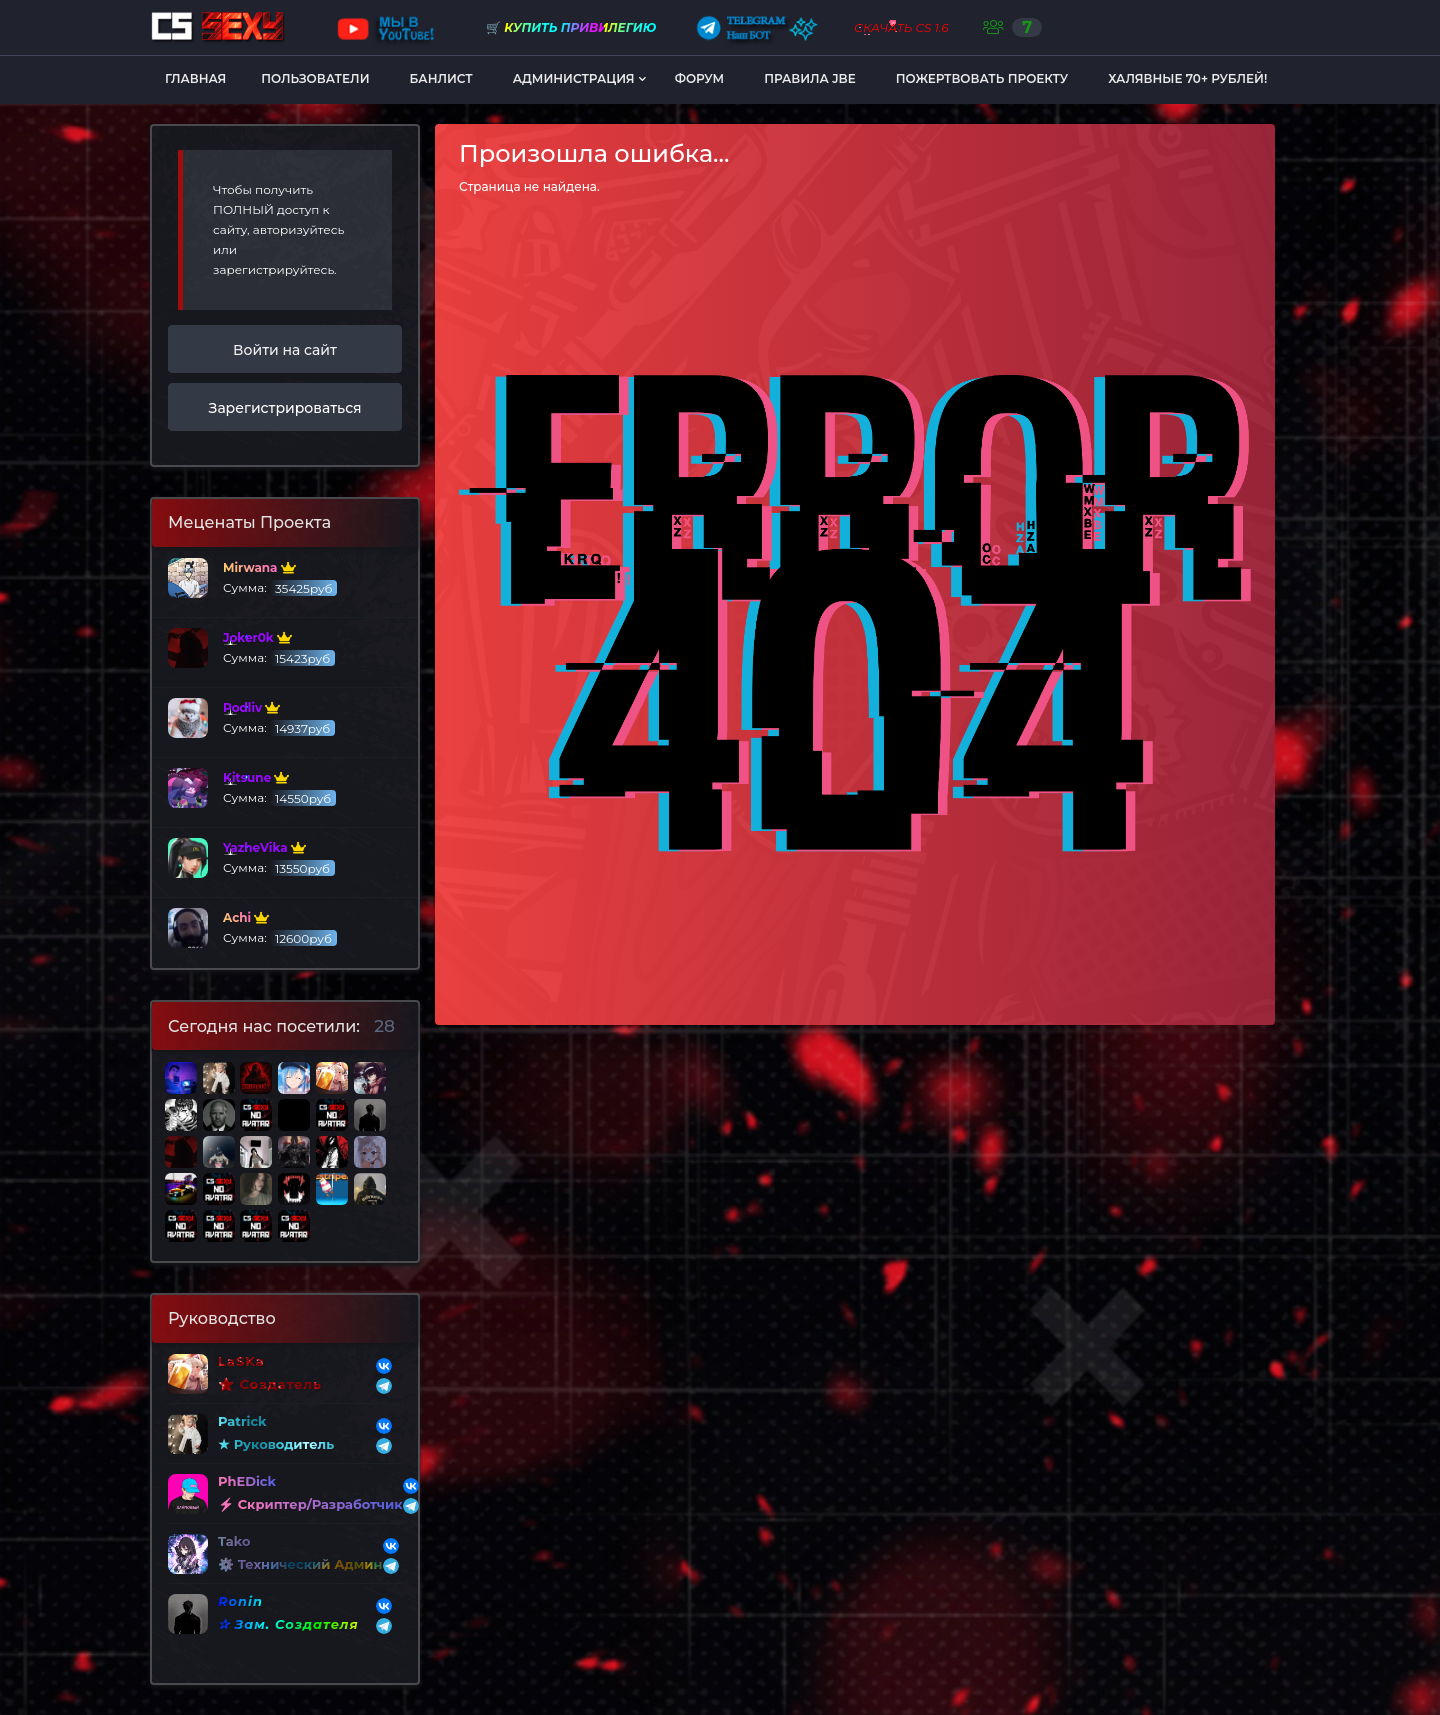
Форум (699, 78)
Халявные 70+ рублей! (1187, 78)
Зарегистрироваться (285, 408)
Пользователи (315, 78)
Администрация (574, 78)
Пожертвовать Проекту (982, 78)
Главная (195, 78)
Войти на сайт (285, 350)
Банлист (441, 78)
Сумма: (252, 578)
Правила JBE (810, 78)
